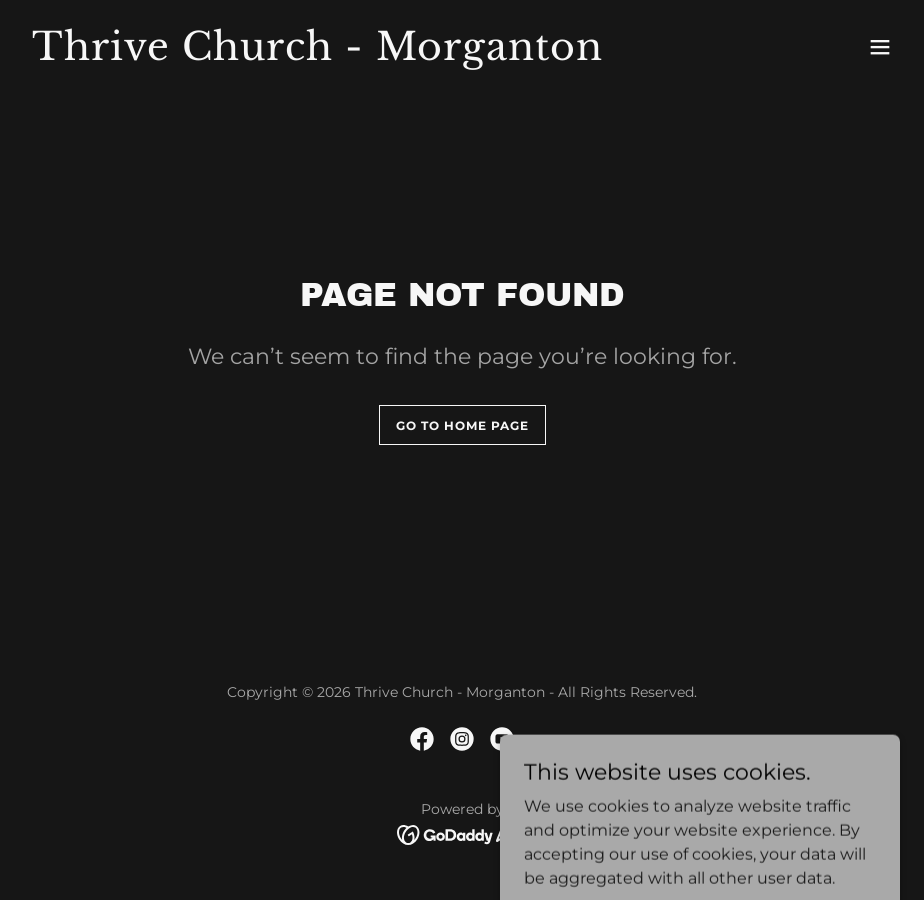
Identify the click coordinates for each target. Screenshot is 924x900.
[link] (317, 54)
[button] (880, 47)
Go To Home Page (462, 425)
